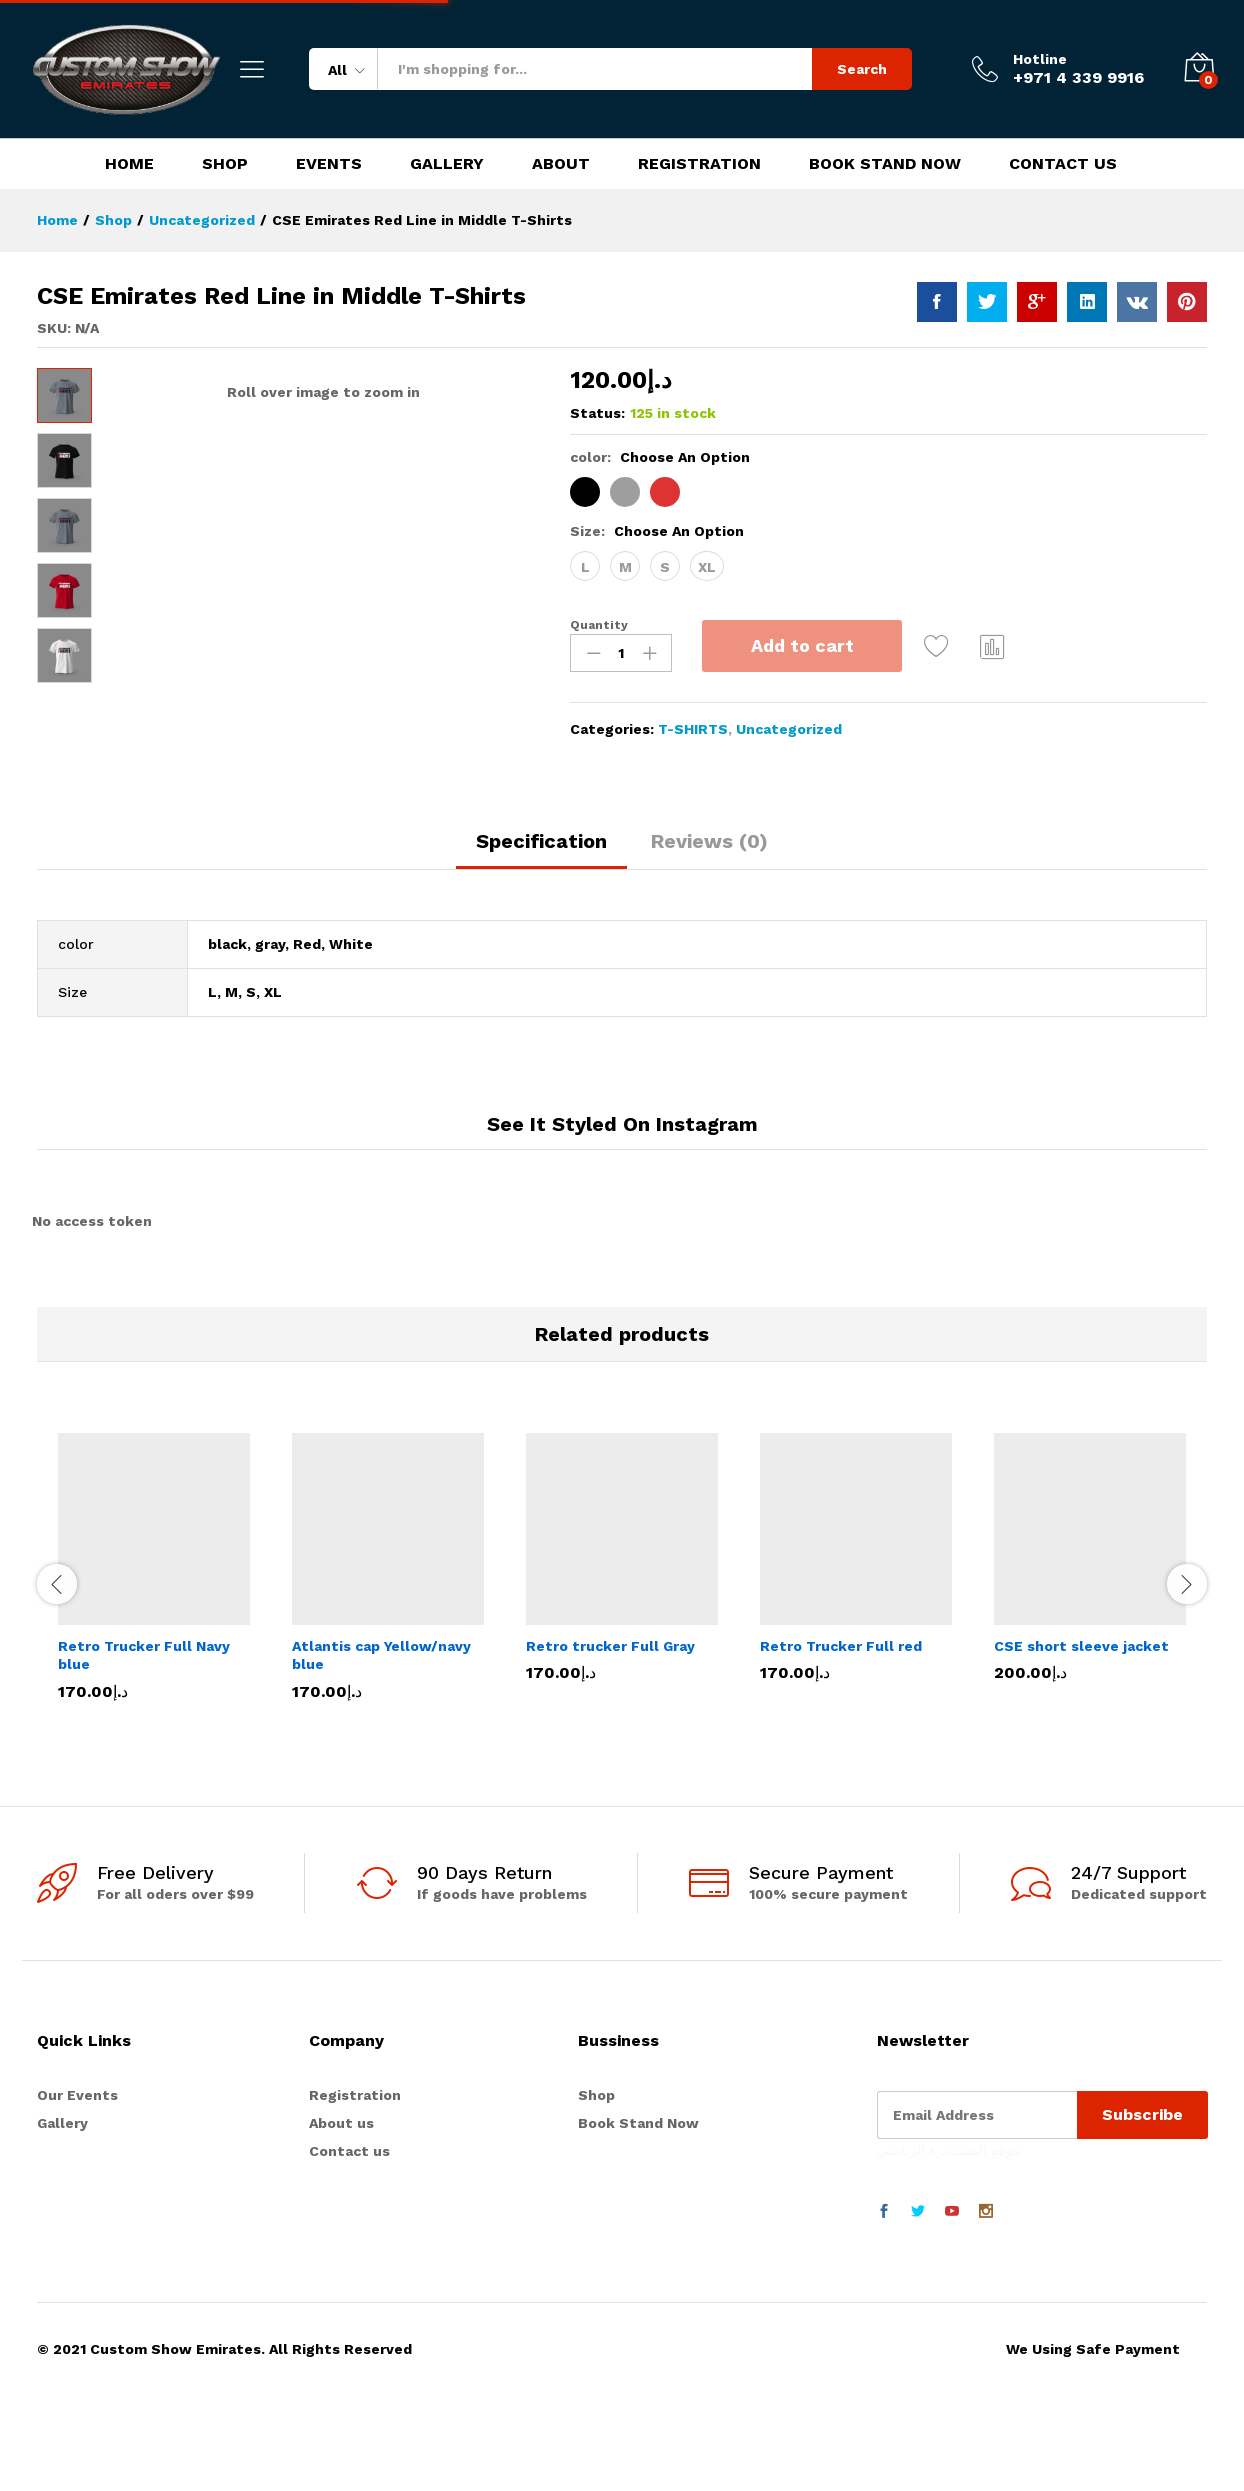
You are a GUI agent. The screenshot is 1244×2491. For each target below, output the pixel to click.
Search (862, 69)
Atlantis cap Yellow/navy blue (381, 1750)
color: (660, 457)
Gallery (447, 164)
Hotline (1040, 59)
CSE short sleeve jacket (1081, 1741)
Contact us (349, 2247)
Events (329, 164)
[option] (154, 1676)
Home (129, 164)
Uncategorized (789, 729)
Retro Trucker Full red (841, 1741)
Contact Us (1063, 164)
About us (341, 2218)
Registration (699, 164)
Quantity (599, 625)
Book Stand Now (885, 164)
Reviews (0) (709, 936)
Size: (657, 531)
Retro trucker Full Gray (610, 1741)
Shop (225, 164)
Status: (597, 413)
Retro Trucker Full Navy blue (144, 1750)
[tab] (541, 945)
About (561, 164)
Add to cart (802, 645)
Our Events (77, 2190)
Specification (541, 936)
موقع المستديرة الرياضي (948, 2245)
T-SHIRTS (693, 729)
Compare (993, 646)
